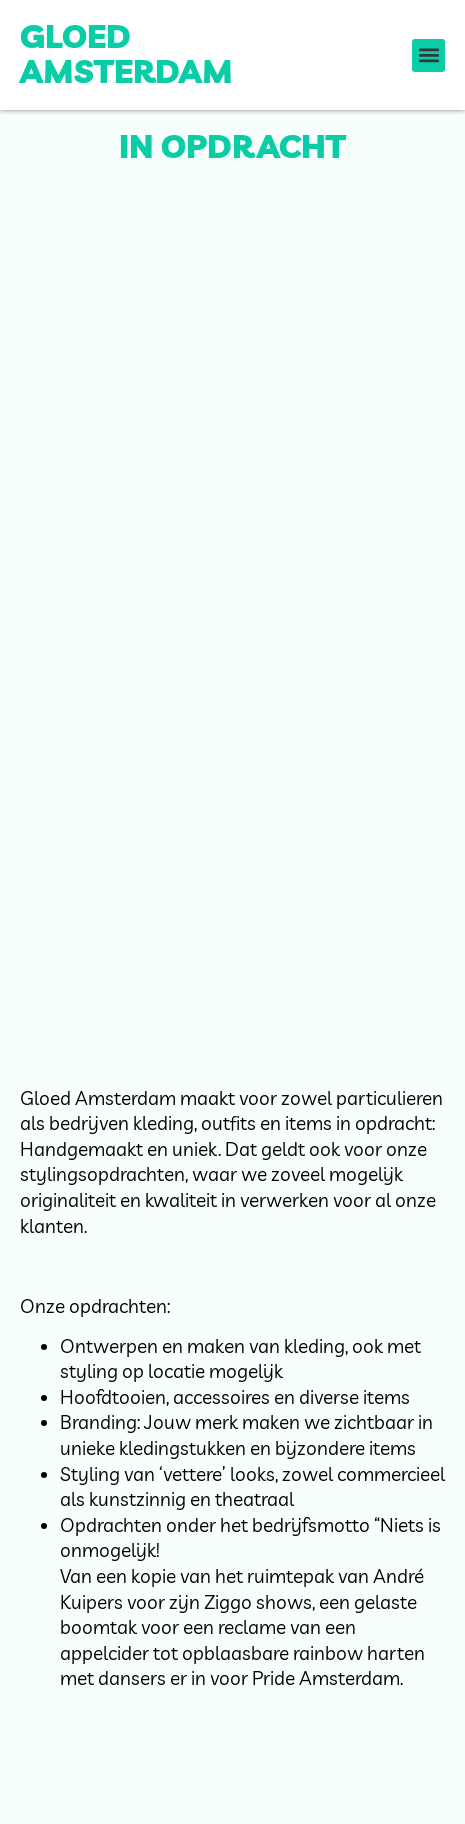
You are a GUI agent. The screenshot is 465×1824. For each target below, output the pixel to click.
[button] (428, 55)
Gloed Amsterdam (126, 53)
